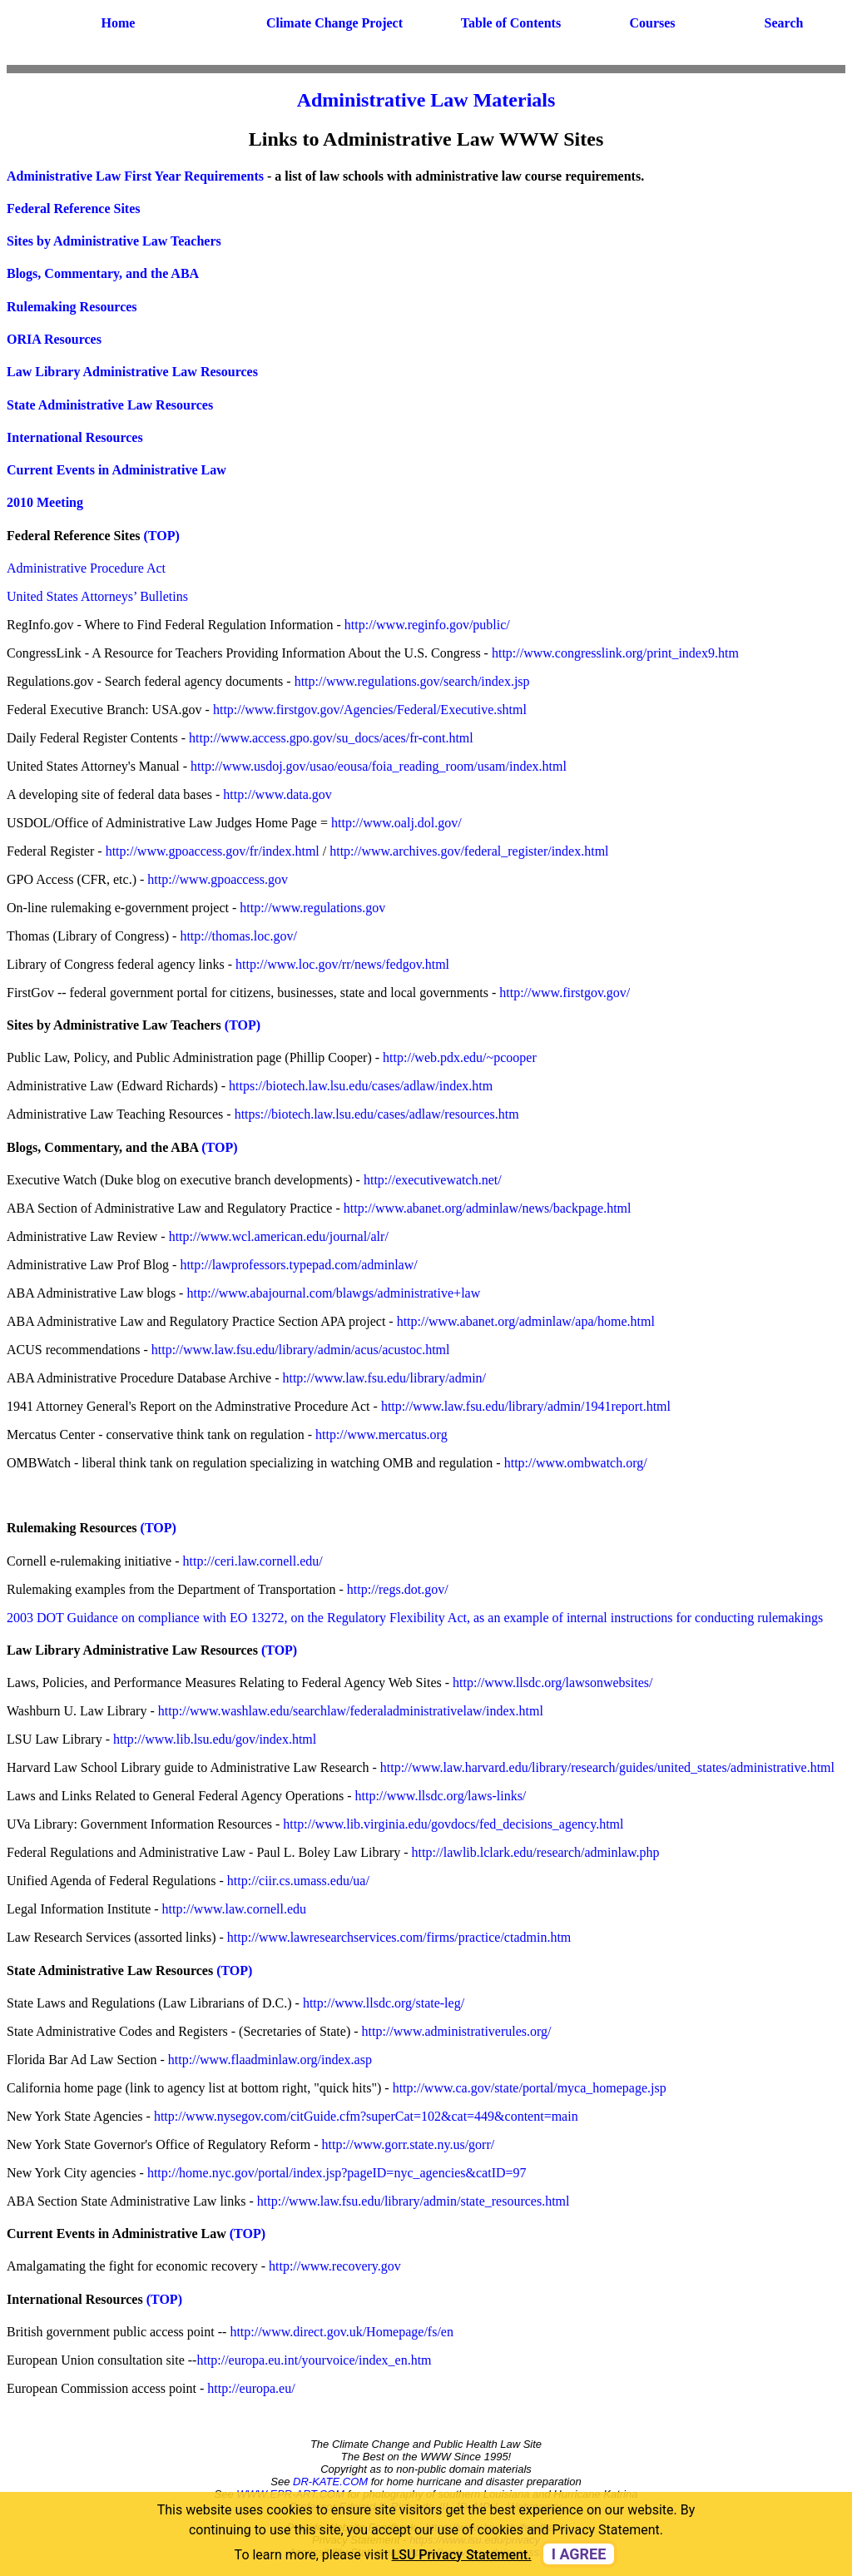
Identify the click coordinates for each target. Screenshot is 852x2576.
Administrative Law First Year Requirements (135, 176)
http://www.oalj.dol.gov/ (396, 823)
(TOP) (162, 536)
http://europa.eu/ (251, 2388)
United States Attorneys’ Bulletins (97, 596)
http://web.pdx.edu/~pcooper (460, 1057)
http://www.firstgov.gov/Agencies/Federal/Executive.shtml (370, 709)
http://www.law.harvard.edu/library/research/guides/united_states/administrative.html (607, 1767)
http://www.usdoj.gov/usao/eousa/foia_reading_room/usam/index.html (377, 766)
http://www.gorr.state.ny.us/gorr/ (408, 2144)
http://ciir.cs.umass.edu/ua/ (298, 1881)
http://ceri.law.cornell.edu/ (253, 1561)
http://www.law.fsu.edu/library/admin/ (384, 1378)
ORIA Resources (54, 339)
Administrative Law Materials (426, 100)
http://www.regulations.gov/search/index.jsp (412, 681)
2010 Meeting (45, 502)
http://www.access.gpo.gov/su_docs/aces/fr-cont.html (331, 738)
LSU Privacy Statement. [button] (462, 2555)
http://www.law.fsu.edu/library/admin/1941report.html (526, 1406)
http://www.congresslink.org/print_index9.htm (615, 653)
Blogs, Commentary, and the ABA (103, 273)
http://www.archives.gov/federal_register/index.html (468, 851)
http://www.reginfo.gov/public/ (427, 625)
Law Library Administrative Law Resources (132, 372)
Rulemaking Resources (72, 307)
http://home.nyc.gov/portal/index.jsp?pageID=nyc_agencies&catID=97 (337, 2173)
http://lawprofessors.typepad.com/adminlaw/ (298, 1265)
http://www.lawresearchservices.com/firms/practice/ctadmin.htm (399, 1937)
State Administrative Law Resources (110, 405)
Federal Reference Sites (74, 208)
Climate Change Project (334, 23)
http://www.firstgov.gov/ (564, 992)
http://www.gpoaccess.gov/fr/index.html (213, 851)
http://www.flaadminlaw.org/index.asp (270, 2059)
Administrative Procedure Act (86, 568)
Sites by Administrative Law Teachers (114, 241)
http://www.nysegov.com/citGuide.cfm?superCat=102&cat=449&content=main (366, 2116)
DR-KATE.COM (330, 2481)
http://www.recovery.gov (335, 2266)
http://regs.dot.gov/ (397, 1589)
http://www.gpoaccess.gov (217, 879)
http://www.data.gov (277, 794)
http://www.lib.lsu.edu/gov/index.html (214, 1739)
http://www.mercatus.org (381, 1434)
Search (784, 23)
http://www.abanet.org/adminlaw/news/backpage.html (488, 1208)
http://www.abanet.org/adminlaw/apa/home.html (526, 1321)
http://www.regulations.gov (312, 908)
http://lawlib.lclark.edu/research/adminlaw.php (536, 1852)
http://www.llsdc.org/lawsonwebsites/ (552, 1682)
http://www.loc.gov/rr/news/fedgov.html (342, 964)
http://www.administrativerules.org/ (457, 2031)
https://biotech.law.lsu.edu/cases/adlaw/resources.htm (377, 1114)
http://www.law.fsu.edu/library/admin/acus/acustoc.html (300, 1350)
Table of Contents (511, 23)
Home (119, 23)
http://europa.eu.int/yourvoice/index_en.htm (313, 2360)
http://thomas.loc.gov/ (238, 936)
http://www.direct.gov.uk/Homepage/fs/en (341, 2332)
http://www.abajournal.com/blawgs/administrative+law (333, 1293)
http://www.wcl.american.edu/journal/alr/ (279, 1236)
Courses (652, 23)
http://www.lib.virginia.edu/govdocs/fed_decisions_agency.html (453, 1824)
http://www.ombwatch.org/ (575, 1463)
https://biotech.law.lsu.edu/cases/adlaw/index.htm (361, 1086)
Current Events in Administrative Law (116, 470)
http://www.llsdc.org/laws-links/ (441, 1796)
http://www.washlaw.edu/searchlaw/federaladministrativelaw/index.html (350, 1711)
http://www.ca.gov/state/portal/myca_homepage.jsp (529, 2088)
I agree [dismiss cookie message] (579, 2554)
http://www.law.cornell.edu (234, 1909)
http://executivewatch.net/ (433, 1180)
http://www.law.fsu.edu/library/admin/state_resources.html (413, 2201)
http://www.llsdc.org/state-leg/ (383, 2003)
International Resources (75, 437)
